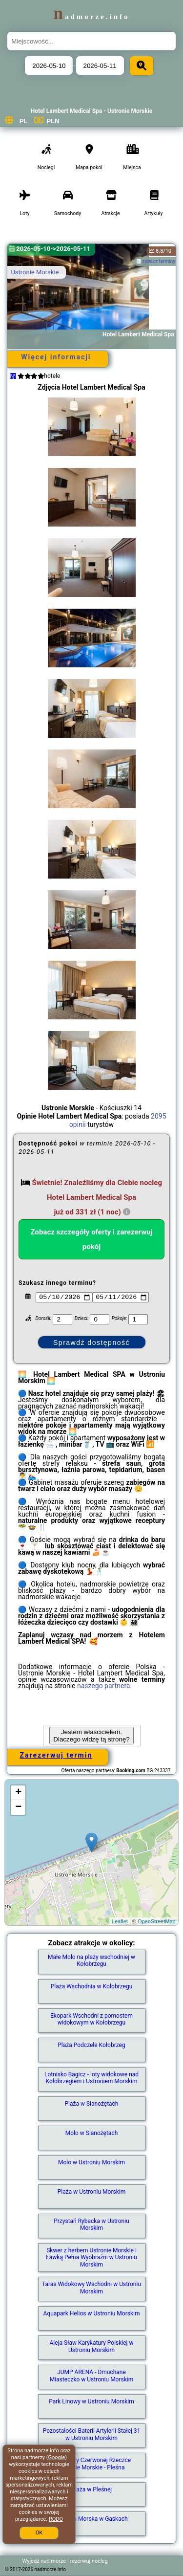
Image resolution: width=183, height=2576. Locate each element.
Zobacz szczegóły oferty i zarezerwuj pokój (92, 1239)
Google (56, 2457)
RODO (56, 2519)
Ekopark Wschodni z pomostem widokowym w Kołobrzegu (91, 2019)
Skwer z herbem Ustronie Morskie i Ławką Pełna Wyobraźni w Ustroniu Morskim (91, 2257)
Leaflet (120, 1921)
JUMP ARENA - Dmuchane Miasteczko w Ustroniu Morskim (91, 2375)
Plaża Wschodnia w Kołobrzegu (92, 1986)
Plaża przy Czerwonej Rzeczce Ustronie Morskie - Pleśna (91, 2463)
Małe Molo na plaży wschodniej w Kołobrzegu (91, 1960)
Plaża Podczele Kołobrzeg (91, 2045)
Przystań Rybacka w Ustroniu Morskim (91, 2224)
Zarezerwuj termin (56, 1755)
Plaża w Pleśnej (91, 2489)
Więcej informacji (56, 357)
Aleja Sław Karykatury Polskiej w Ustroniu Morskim (92, 2346)
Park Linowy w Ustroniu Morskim (91, 2401)
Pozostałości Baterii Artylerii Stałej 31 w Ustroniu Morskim (92, 2434)
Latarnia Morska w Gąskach (91, 2518)
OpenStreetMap (157, 1921)
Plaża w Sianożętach (92, 2103)
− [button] (18, 1807)
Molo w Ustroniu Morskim (91, 2162)
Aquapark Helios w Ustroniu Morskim (91, 2313)
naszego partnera (103, 1686)
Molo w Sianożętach (91, 2133)
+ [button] (18, 1792)
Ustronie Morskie (35, 272)
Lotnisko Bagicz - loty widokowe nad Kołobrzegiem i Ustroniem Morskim (91, 2078)
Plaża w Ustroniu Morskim (91, 2191)
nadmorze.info (91, 17)
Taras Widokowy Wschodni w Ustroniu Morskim (91, 2287)
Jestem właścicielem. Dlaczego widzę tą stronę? (91, 1735)
